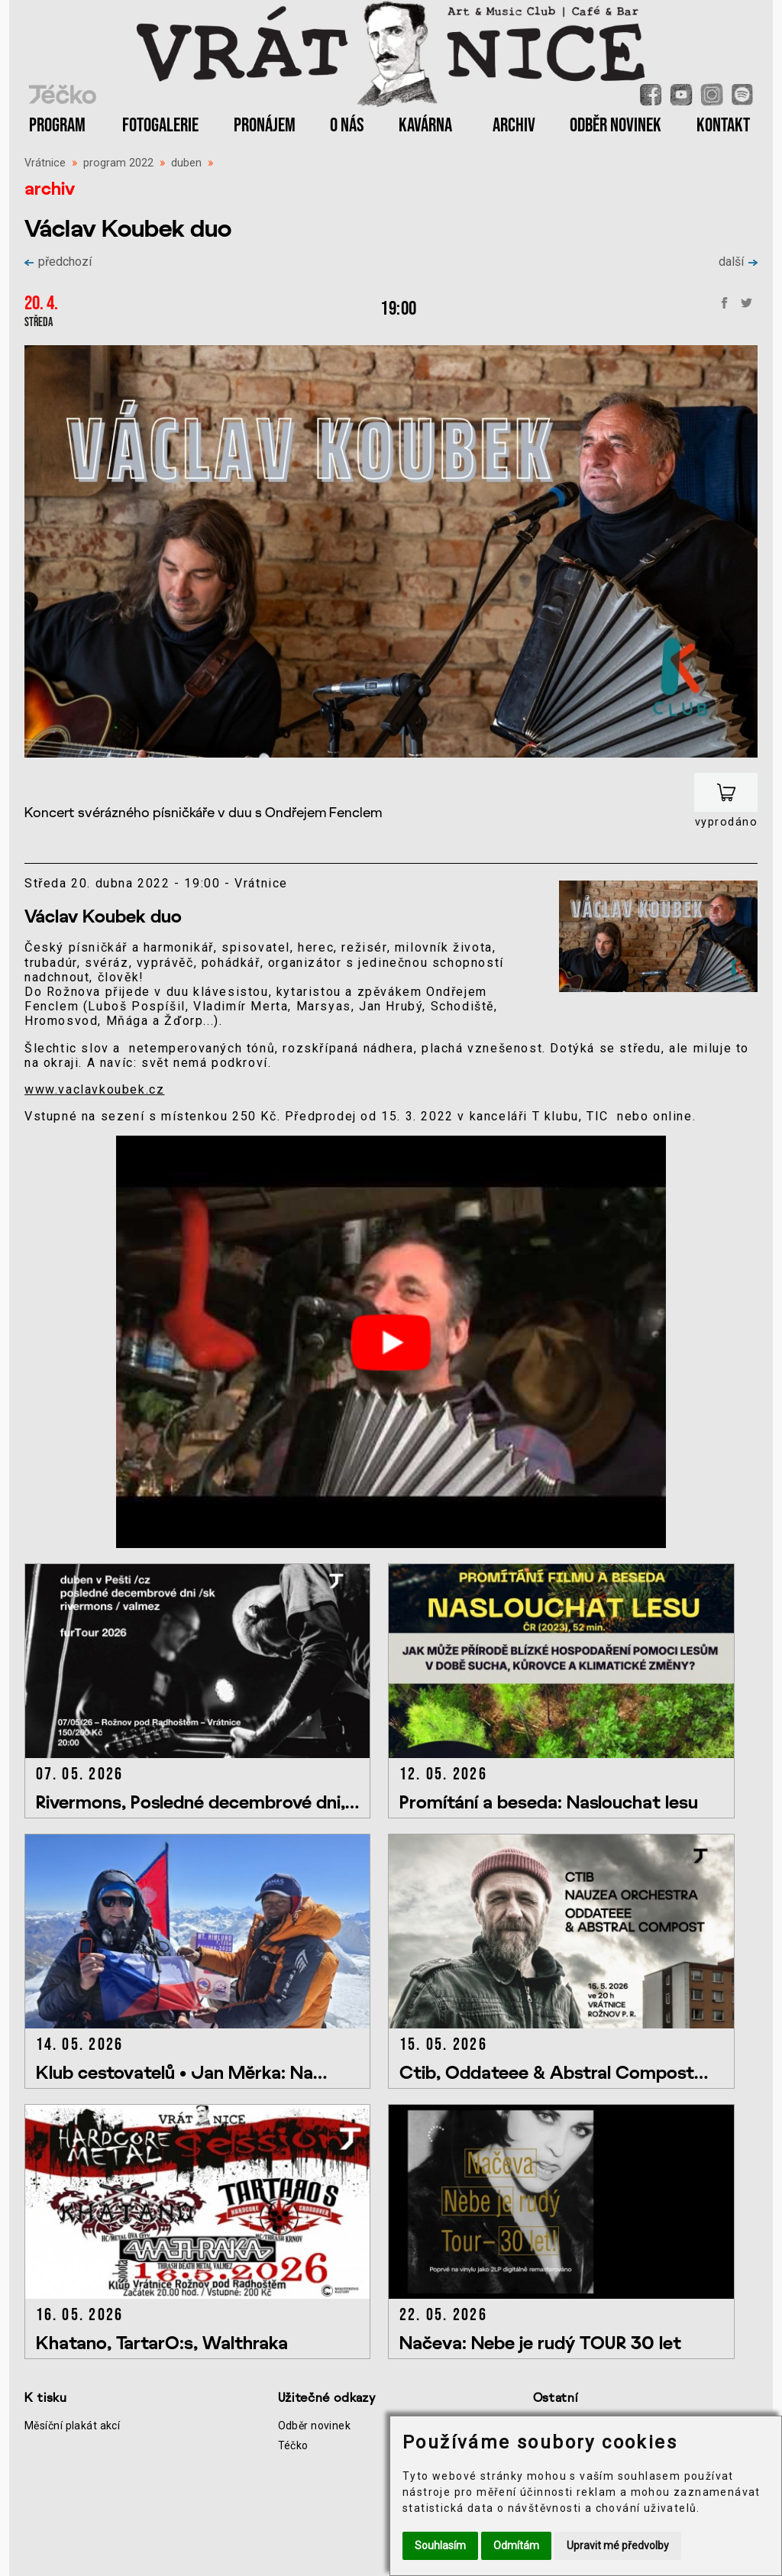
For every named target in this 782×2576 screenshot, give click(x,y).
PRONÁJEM (265, 125)
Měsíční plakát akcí (72, 2425)
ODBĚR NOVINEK (615, 125)
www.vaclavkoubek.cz (94, 1089)
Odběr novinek (314, 2425)
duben (186, 163)
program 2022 (118, 163)
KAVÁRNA (425, 125)
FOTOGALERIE (160, 125)
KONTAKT (723, 125)
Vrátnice (45, 163)
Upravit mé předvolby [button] (618, 2545)
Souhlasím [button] (440, 2545)
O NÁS (347, 125)
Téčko (293, 2445)
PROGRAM (57, 125)
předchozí (58, 261)
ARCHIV (514, 125)
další (738, 261)
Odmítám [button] (516, 2545)
